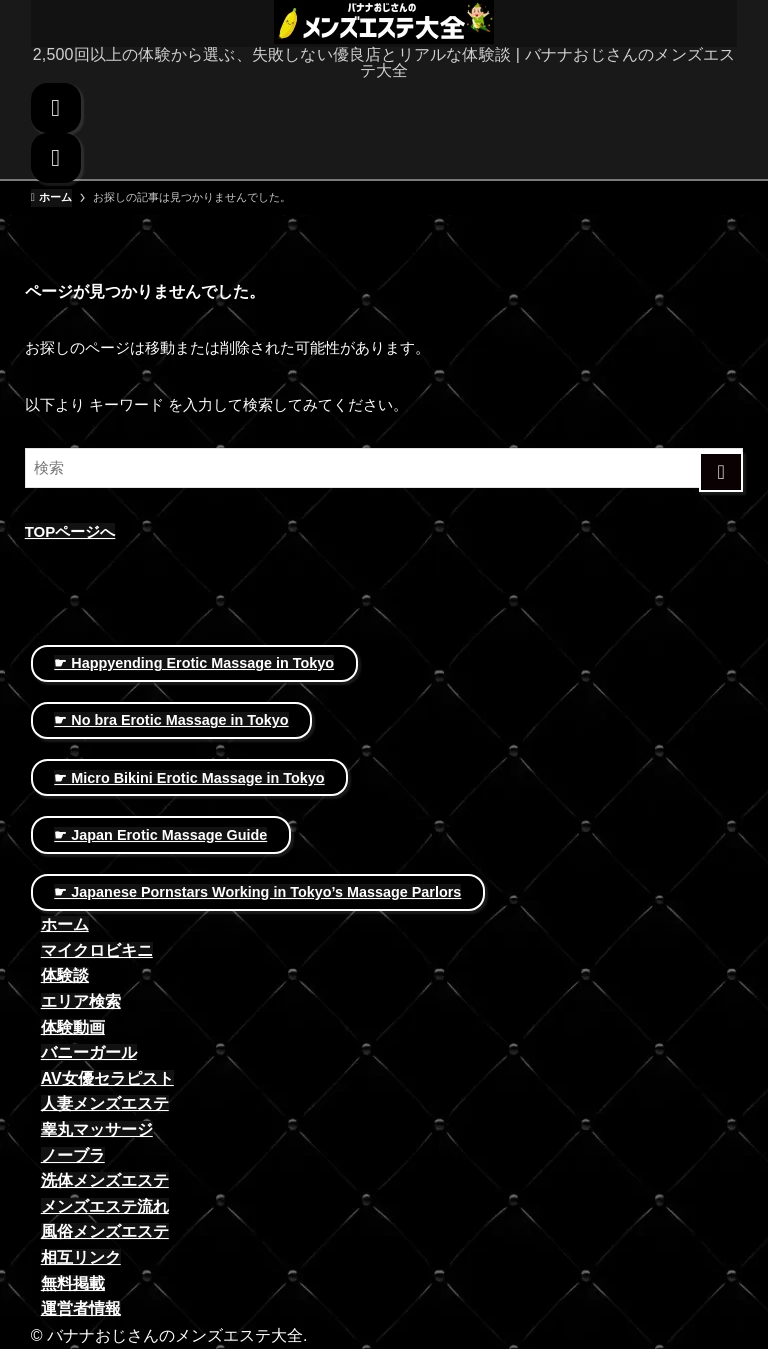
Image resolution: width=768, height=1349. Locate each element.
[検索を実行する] (721, 472)
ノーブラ (73, 1155)
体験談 (65, 975)
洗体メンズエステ (105, 1180)
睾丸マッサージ (97, 1129)
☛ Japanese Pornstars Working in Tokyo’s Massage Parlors (257, 892)
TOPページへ (70, 531)
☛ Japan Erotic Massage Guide (160, 835)
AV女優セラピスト (107, 1078)
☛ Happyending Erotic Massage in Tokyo (194, 663)
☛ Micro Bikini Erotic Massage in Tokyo (189, 778)
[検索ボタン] (56, 108)
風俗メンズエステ (105, 1231)
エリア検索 (81, 1001)
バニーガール (89, 1052)
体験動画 (73, 1027)
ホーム (65, 924)
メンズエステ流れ (105, 1206)
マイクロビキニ (97, 950)
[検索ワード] (384, 468)
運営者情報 (81, 1308)
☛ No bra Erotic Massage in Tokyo (171, 720)
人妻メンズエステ (105, 1103)
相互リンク (81, 1257)
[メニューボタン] (56, 158)
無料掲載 (73, 1283)
